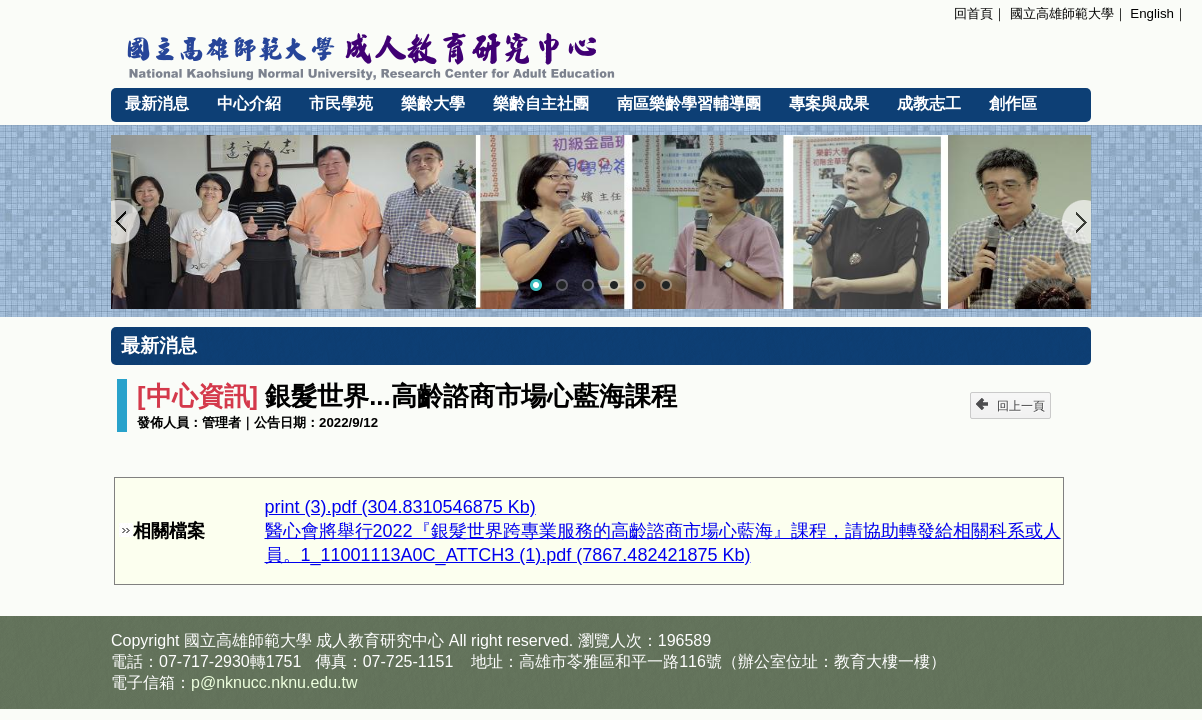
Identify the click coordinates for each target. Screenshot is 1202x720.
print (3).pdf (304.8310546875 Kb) (400, 507)
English (1152, 13)
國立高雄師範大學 (1062, 13)
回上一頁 (1010, 405)
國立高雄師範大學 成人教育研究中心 (601, 53)
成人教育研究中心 (380, 640)
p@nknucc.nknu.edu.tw (274, 682)
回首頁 (973, 13)
